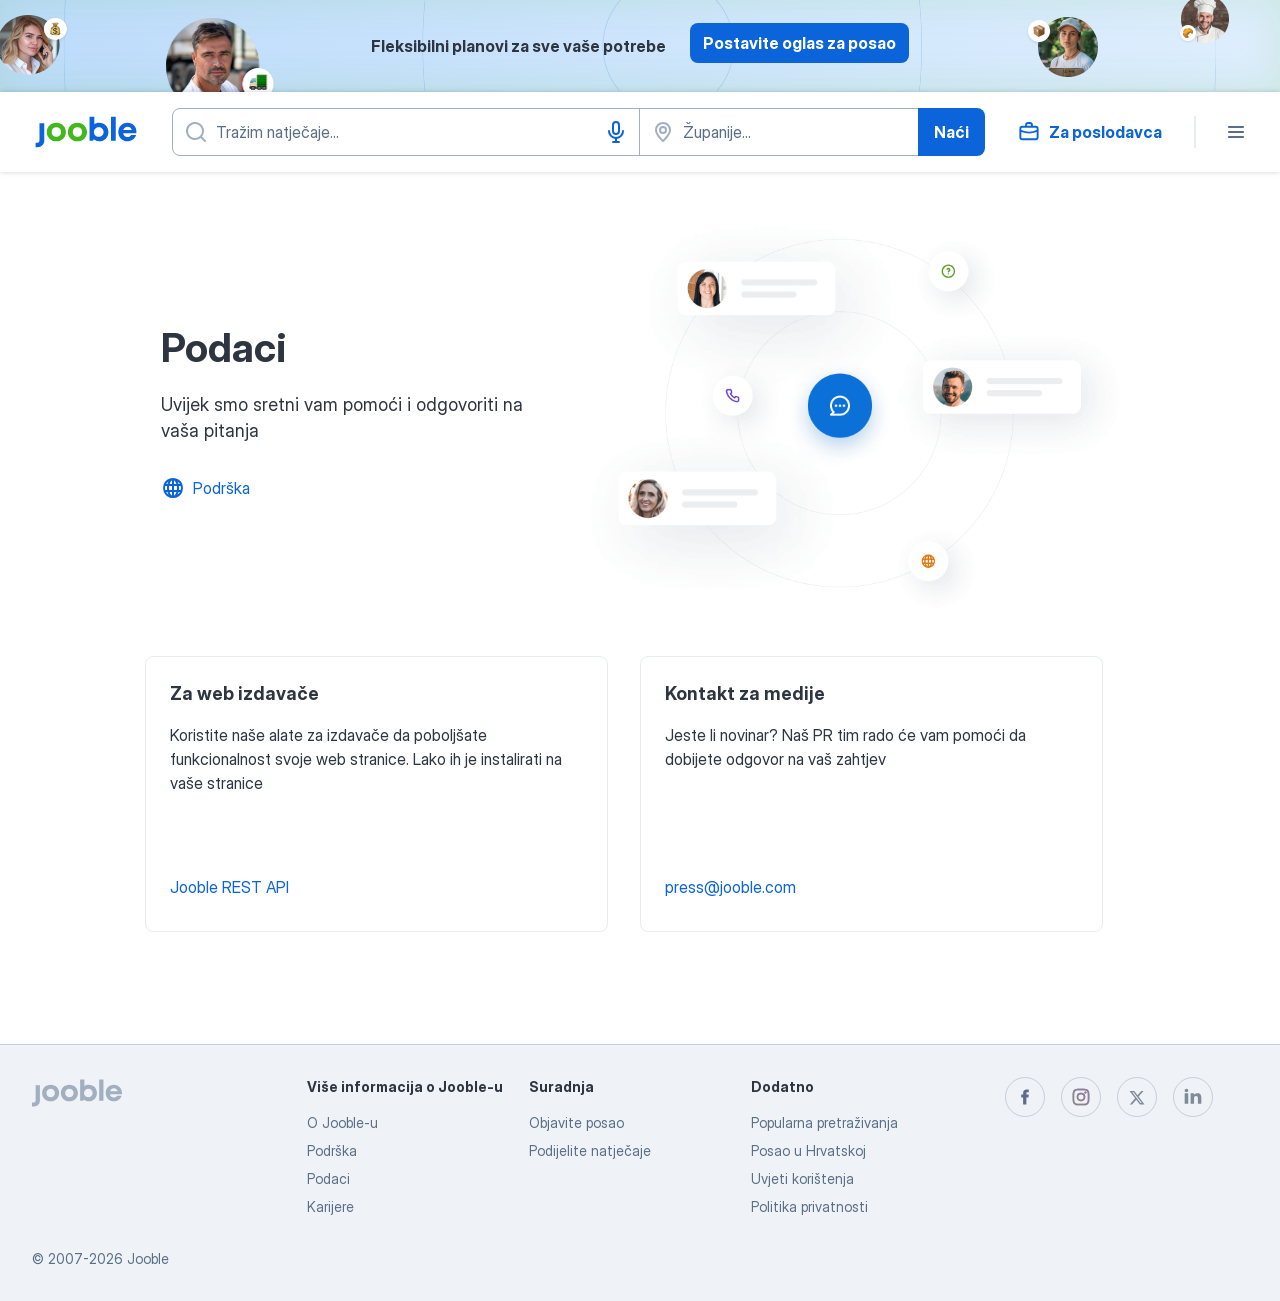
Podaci (328, 1178)
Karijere (330, 1206)
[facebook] (1025, 1097)
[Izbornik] (1236, 132)
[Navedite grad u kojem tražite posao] (779, 132)
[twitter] (1137, 1097)
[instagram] (1081, 1097)
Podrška (332, 1150)
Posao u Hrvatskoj (808, 1150)
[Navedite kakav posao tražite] (406, 132)
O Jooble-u (342, 1122)
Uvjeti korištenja (802, 1178)
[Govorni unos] (616, 132)
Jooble (148, 1258)
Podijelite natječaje (590, 1150)
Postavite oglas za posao (799, 43)
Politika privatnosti (809, 1206)
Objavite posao (576, 1122)
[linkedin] (1193, 1097)
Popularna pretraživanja (824, 1122)
